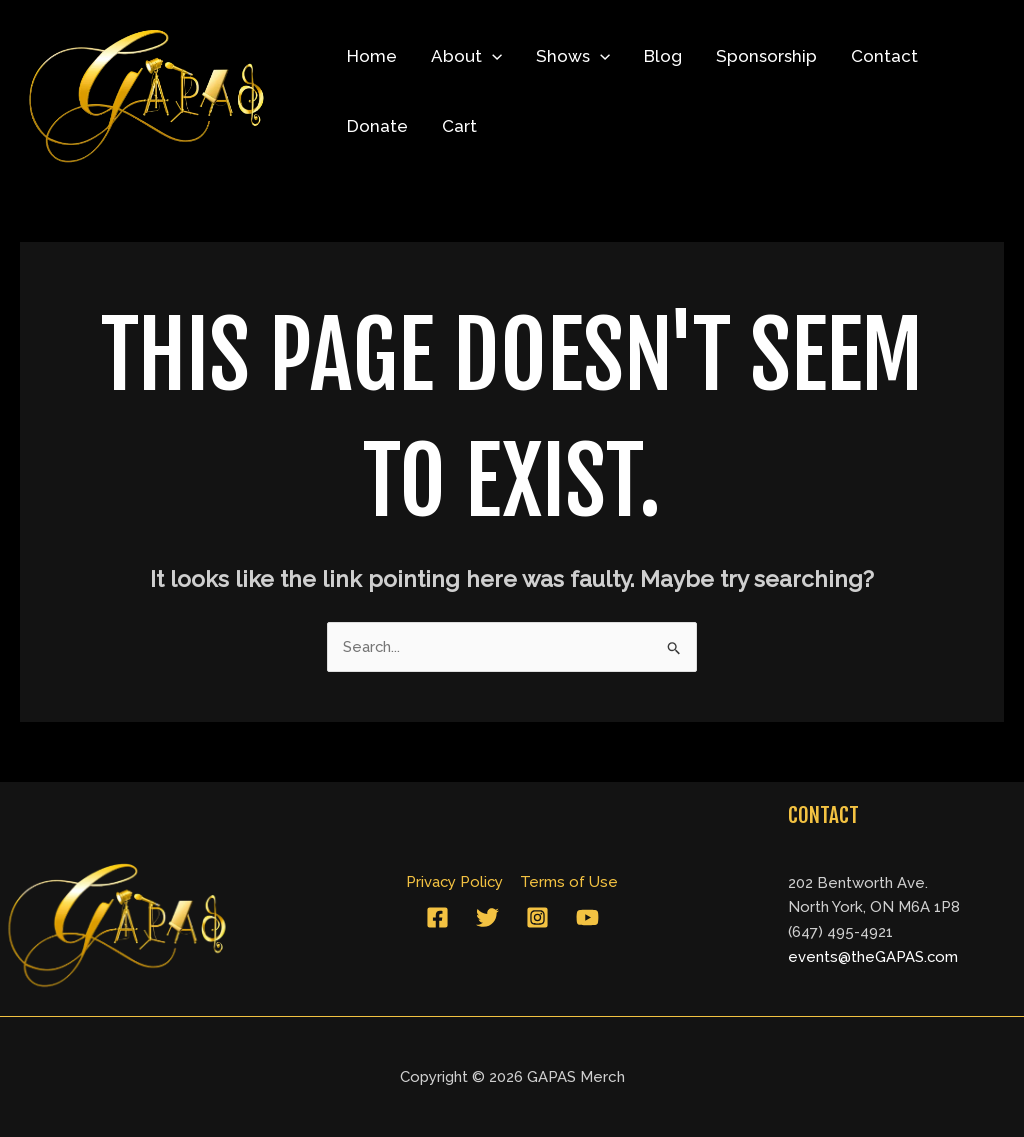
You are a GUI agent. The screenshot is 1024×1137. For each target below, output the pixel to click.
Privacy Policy (455, 882)
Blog (663, 56)
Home (372, 56)
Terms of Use (569, 882)
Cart (459, 126)
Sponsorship (766, 56)
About (466, 56)
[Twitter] (487, 917)
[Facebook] (437, 917)
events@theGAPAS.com (873, 957)
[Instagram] (537, 917)
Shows (573, 56)
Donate (377, 126)
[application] (492, 56)
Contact (884, 56)
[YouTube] (587, 917)
